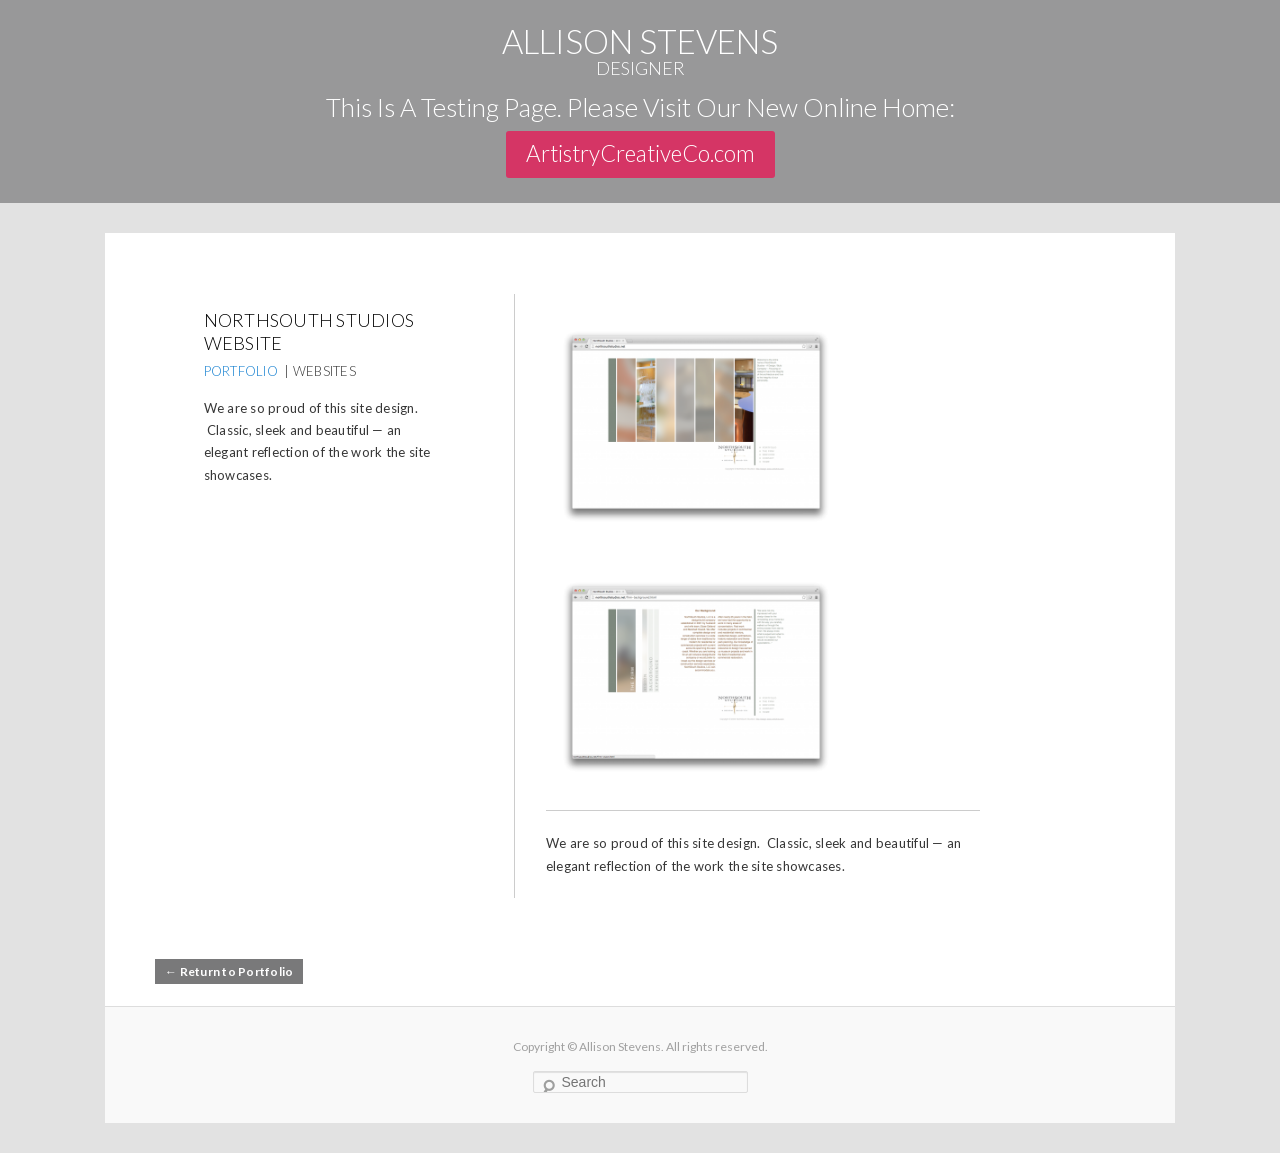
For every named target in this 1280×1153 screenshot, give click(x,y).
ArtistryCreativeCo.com (640, 153)
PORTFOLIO (241, 371)
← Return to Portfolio (229, 971)
